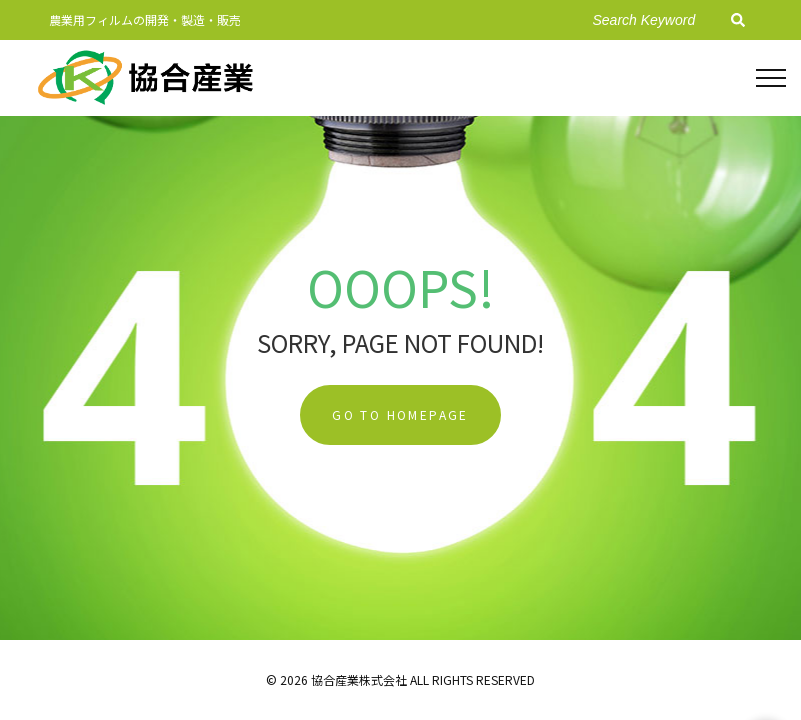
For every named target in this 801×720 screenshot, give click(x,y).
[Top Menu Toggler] (771, 78)
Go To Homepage (400, 414)
